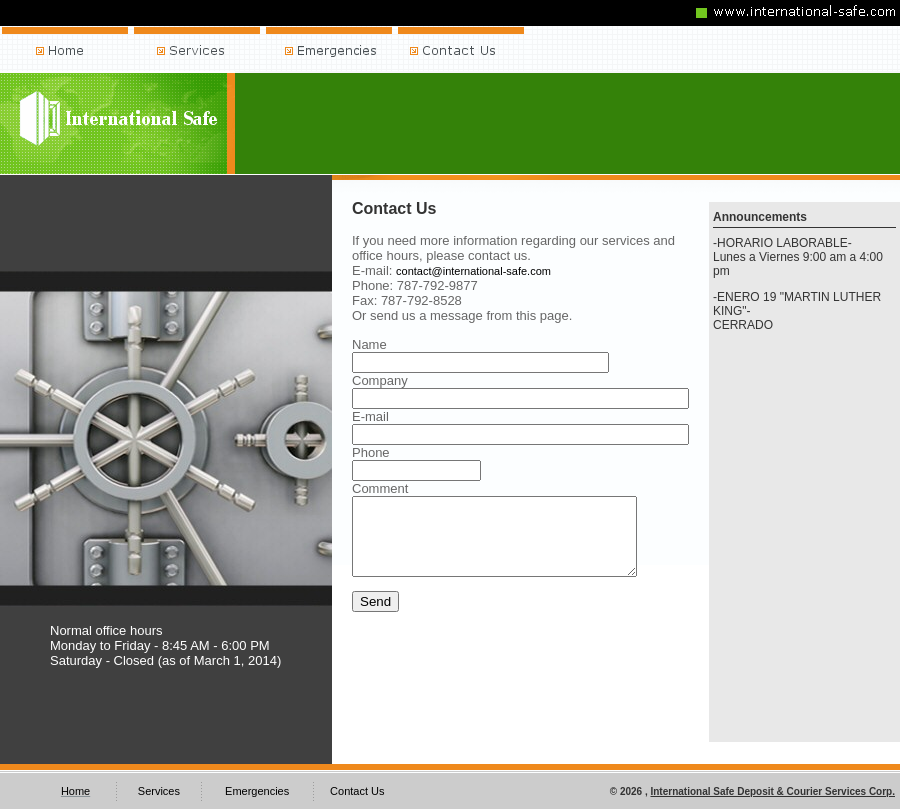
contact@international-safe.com (473, 271)
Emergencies (257, 791)
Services (159, 791)
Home (75, 791)
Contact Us (357, 791)
